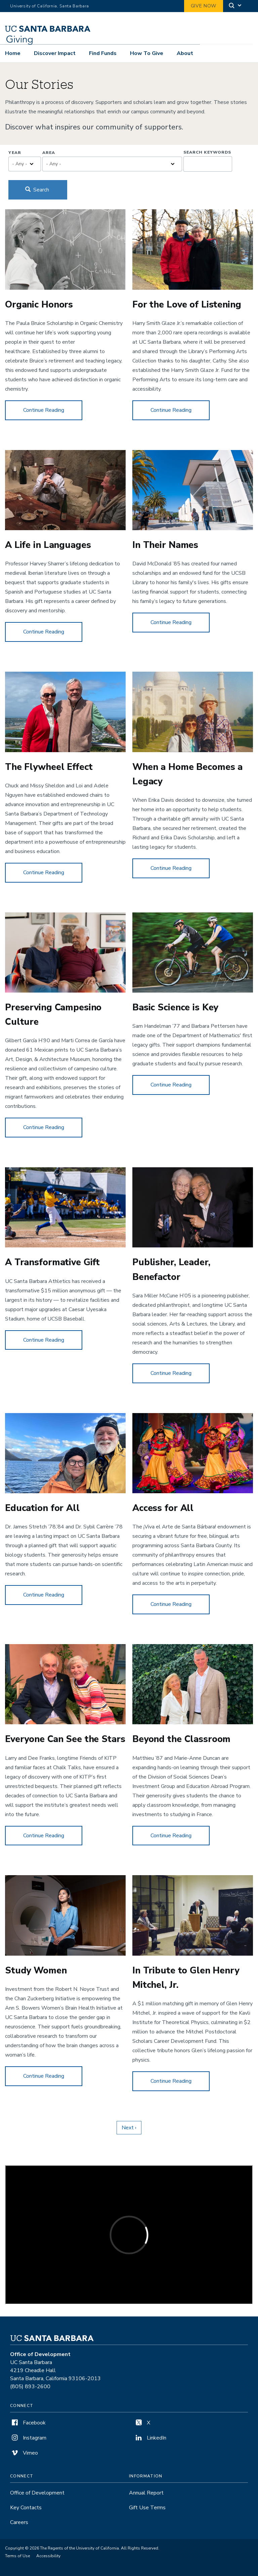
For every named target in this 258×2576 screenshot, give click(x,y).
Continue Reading (52, 410)
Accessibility (48, 2556)
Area (48, 152)
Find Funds (103, 53)
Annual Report (146, 2493)
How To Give (146, 53)
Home (12, 53)
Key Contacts (26, 2507)
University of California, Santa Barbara (49, 6)
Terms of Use (17, 2556)
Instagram (28, 2438)
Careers (19, 2522)
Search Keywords (207, 152)
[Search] (235, 6)
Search (37, 189)
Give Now (203, 6)
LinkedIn (150, 2438)
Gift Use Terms (147, 2507)
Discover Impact (55, 53)
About (185, 53)
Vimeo (24, 2453)
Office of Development (37, 2493)
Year (14, 152)
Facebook (28, 2422)
